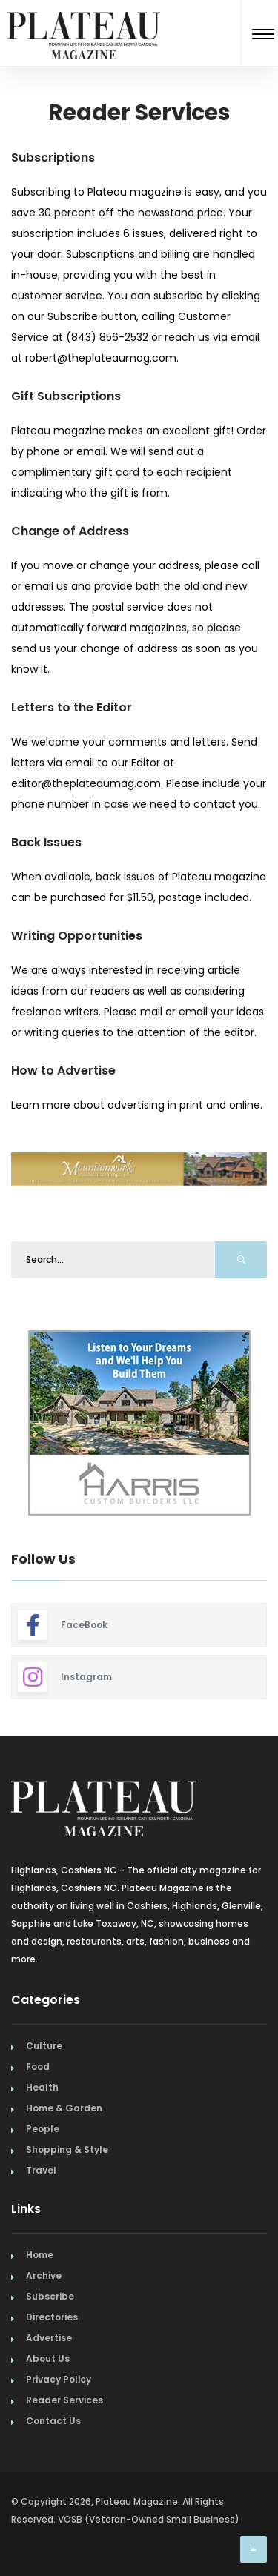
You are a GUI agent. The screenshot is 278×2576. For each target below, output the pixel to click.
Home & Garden (64, 2108)
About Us (48, 2358)
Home (39, 2254)
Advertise (49, 2337)
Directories (52, 2317)
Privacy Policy (58, 2379)
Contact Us (53, 2420)
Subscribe (50, 2296)
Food (38, 2066)
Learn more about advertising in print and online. (136, 1105)
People (42, 2128)
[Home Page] (83, 17)
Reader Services (64, 2400)
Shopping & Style (67, 2149)
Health (42, 2087)
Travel (41, 2170)
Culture (44, 2045)
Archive (44, 2275)
